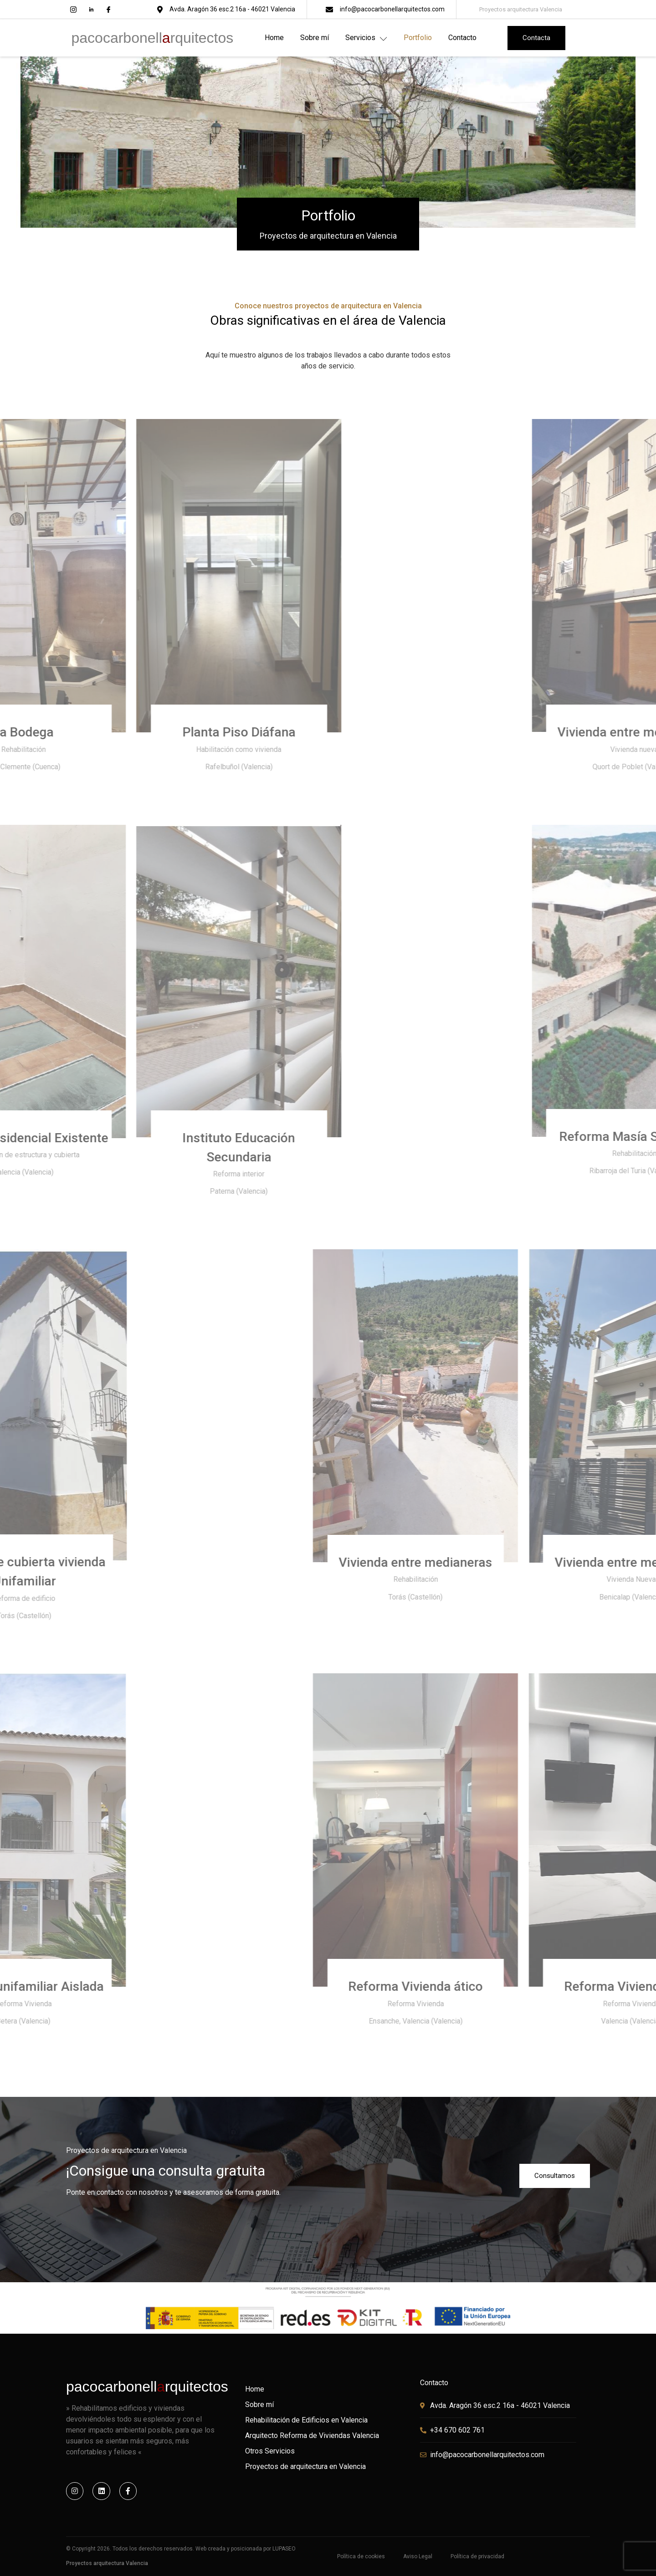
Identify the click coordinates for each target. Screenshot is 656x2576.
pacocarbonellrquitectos (153, 38)
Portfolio (418, 37)
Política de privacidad (477, 2556)
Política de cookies (361, 2556)
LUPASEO (284, 2548)
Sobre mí (314, 37)
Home (274, 37)
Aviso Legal (417, 2556)
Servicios (366, 37)
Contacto (462, 37)
